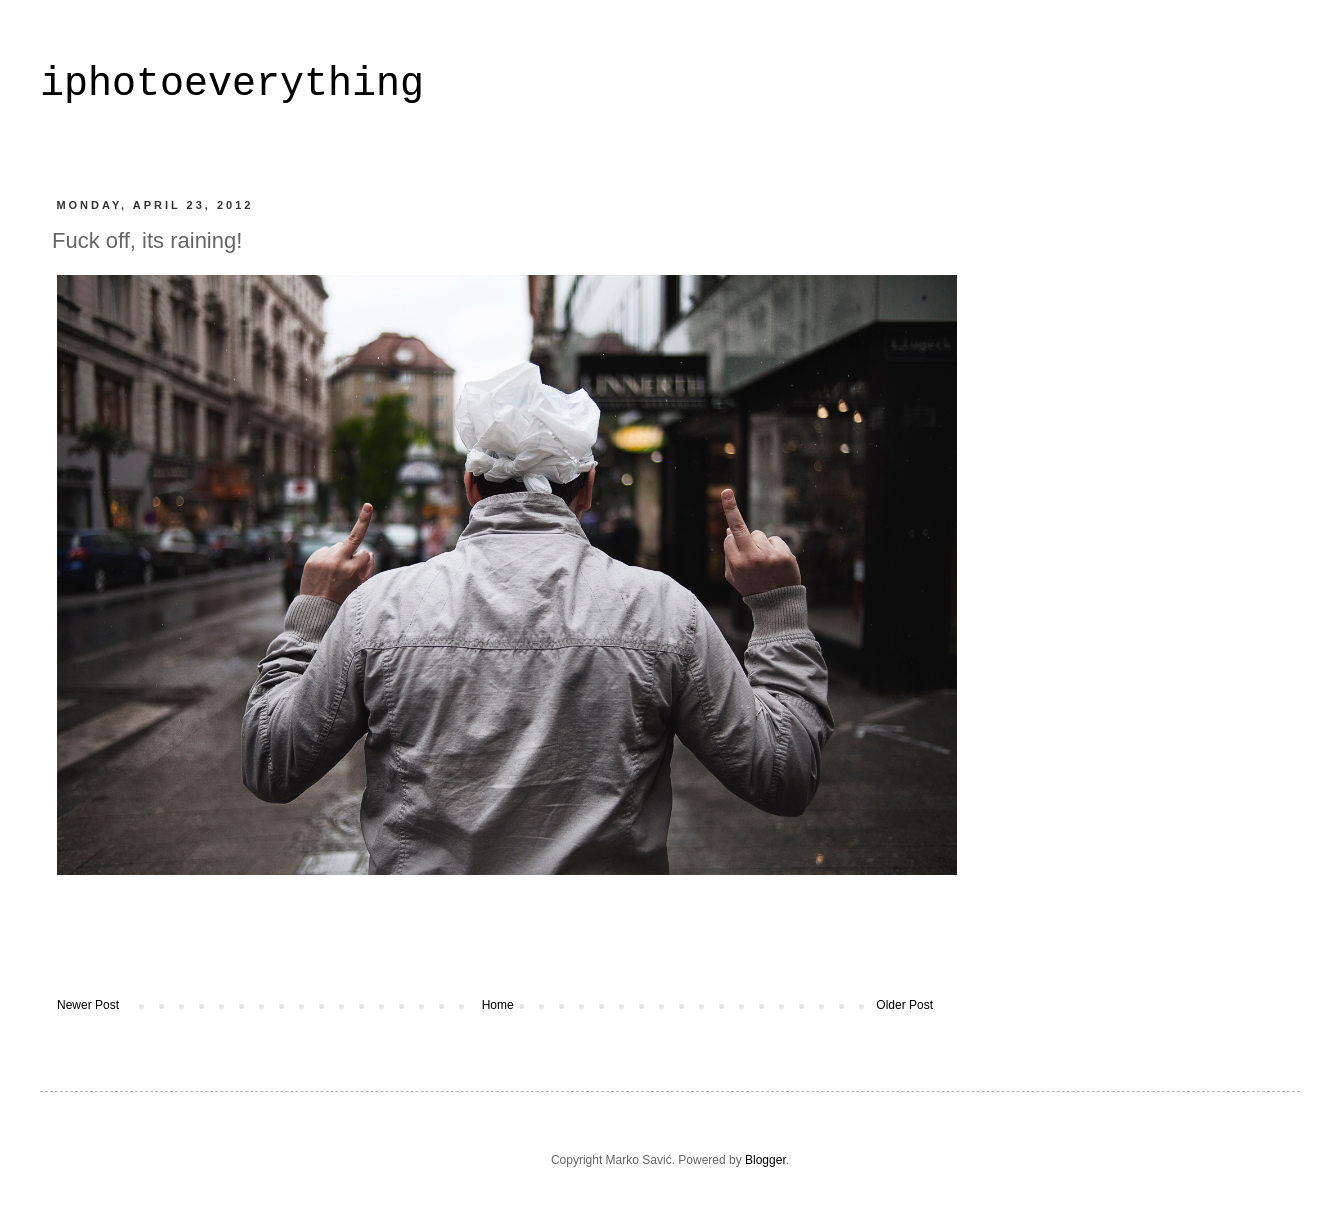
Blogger (765, 1160)
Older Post (904, 1005)
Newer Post (88, 1005)
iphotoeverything (232, 84)
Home (498, 1005)
